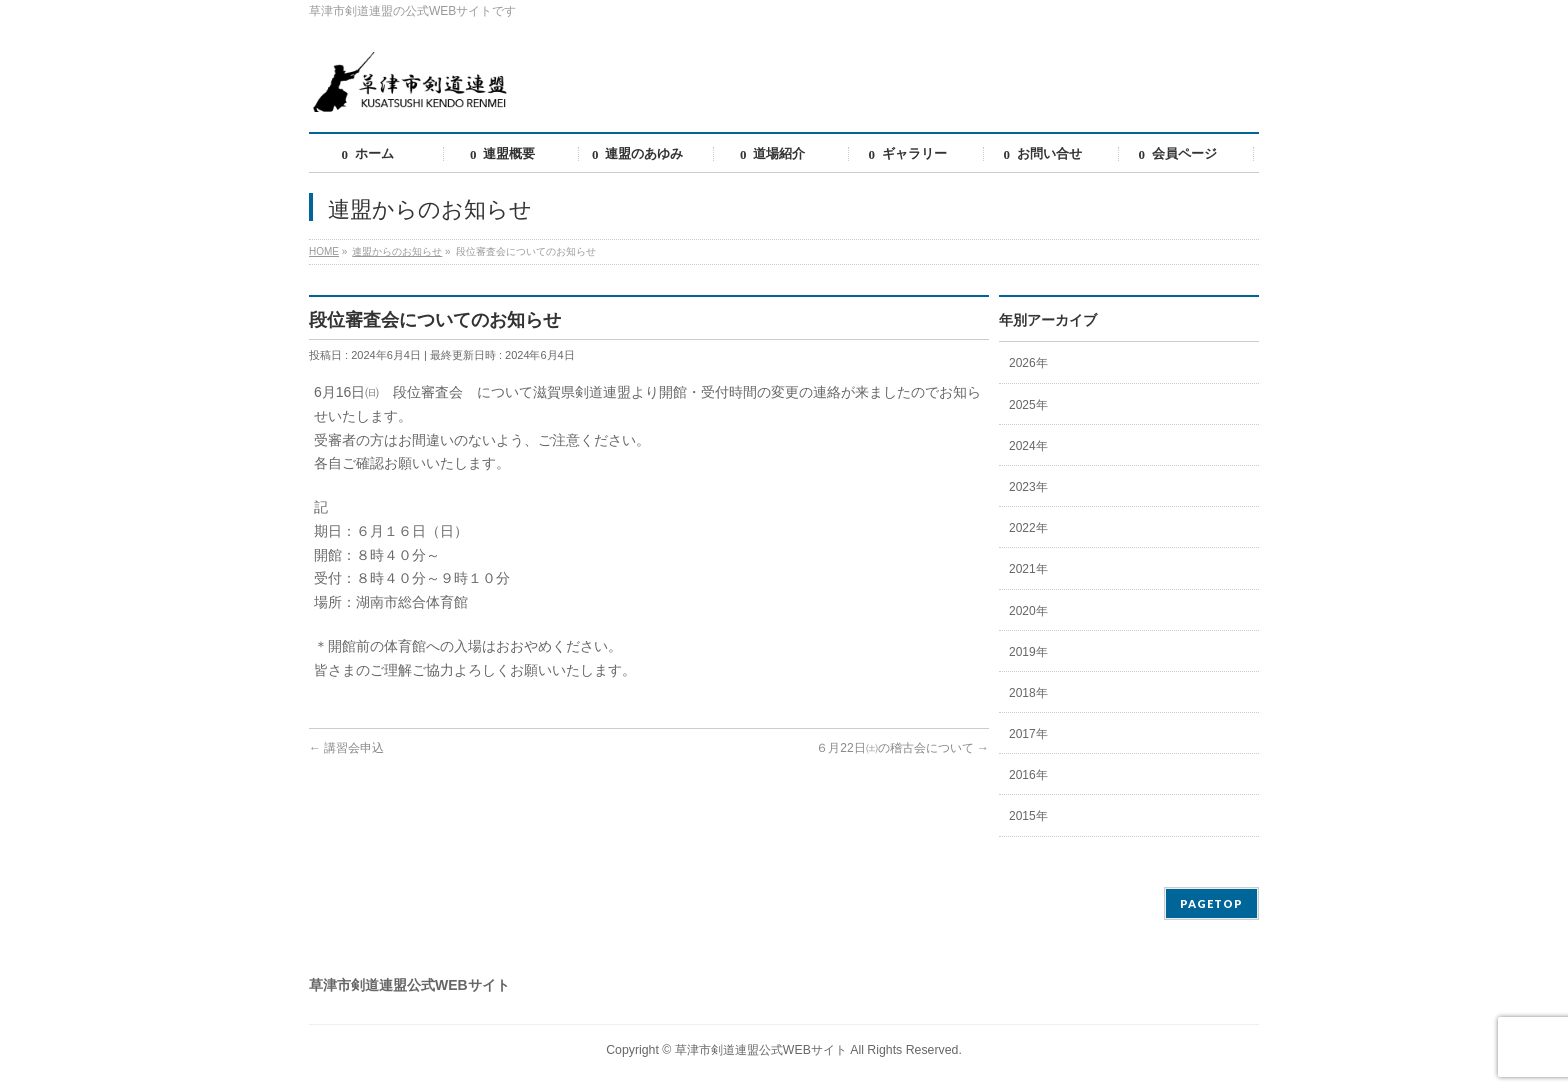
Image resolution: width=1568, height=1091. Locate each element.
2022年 (1028, 528)
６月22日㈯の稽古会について (902, 748)
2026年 (1028, 363)
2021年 (1028, 569)
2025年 (1028, 405)
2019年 (1028, 652)
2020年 (1028, 611)
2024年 (1028, 446)
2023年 (1028, 487)
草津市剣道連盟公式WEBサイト (761, 1050)
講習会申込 (346, 748)
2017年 (1028, 734)
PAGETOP (1211, 903)
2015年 (1028, 816)
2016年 (1028, 775)
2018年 (1028, 693)
